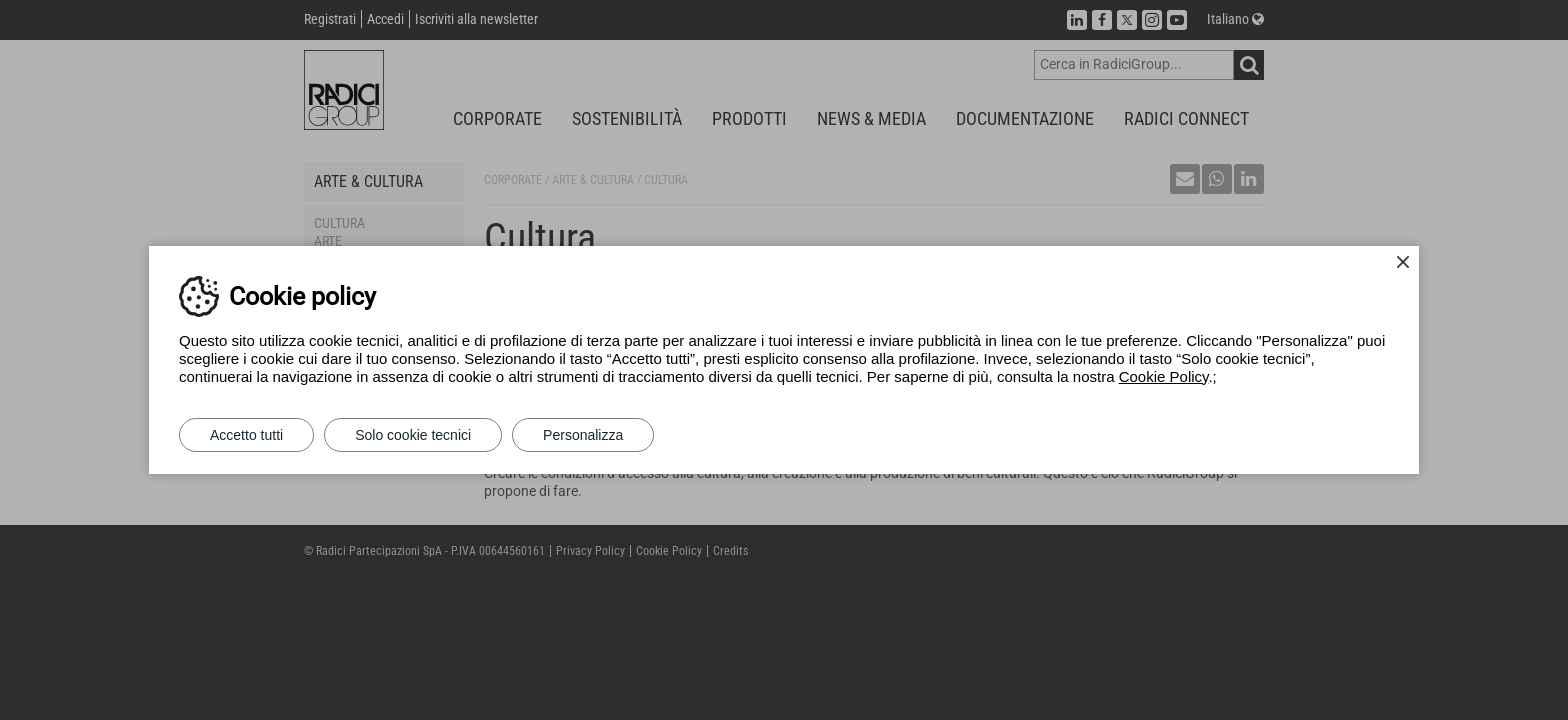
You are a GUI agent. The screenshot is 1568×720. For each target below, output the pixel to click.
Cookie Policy (1164, 376)
